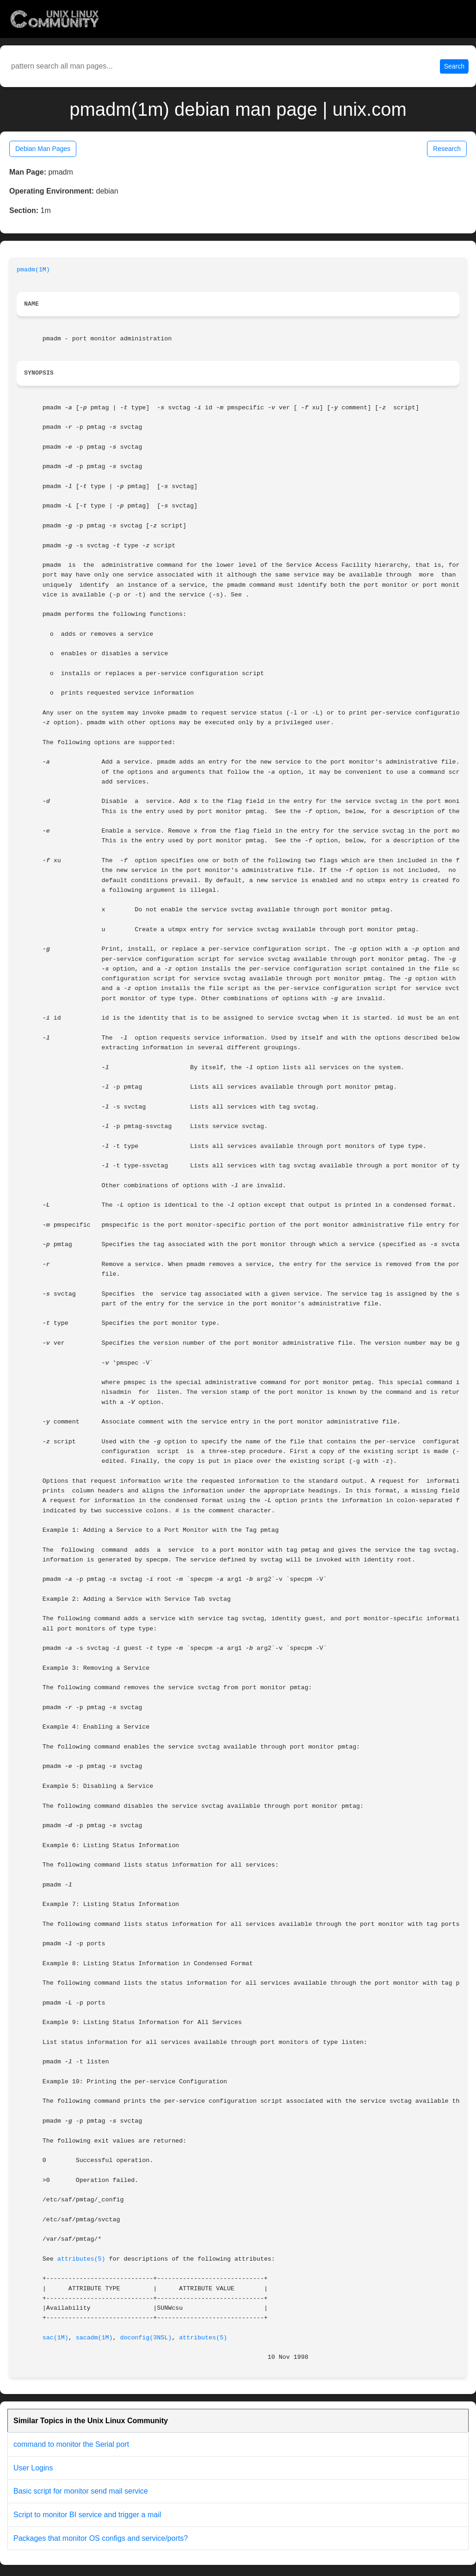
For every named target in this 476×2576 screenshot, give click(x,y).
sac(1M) (55, 2337)
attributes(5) (81, 2259)
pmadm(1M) (33, 269)
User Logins (33, 2468)
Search (454, 66)
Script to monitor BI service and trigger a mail (87, 2515)
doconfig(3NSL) (146, 2337)
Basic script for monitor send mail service (80, 2491)
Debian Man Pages (42, 148)
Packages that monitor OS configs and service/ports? (100, 2538)
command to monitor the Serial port (71, 2444)
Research (447, 148)
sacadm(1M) (94, 2337)
